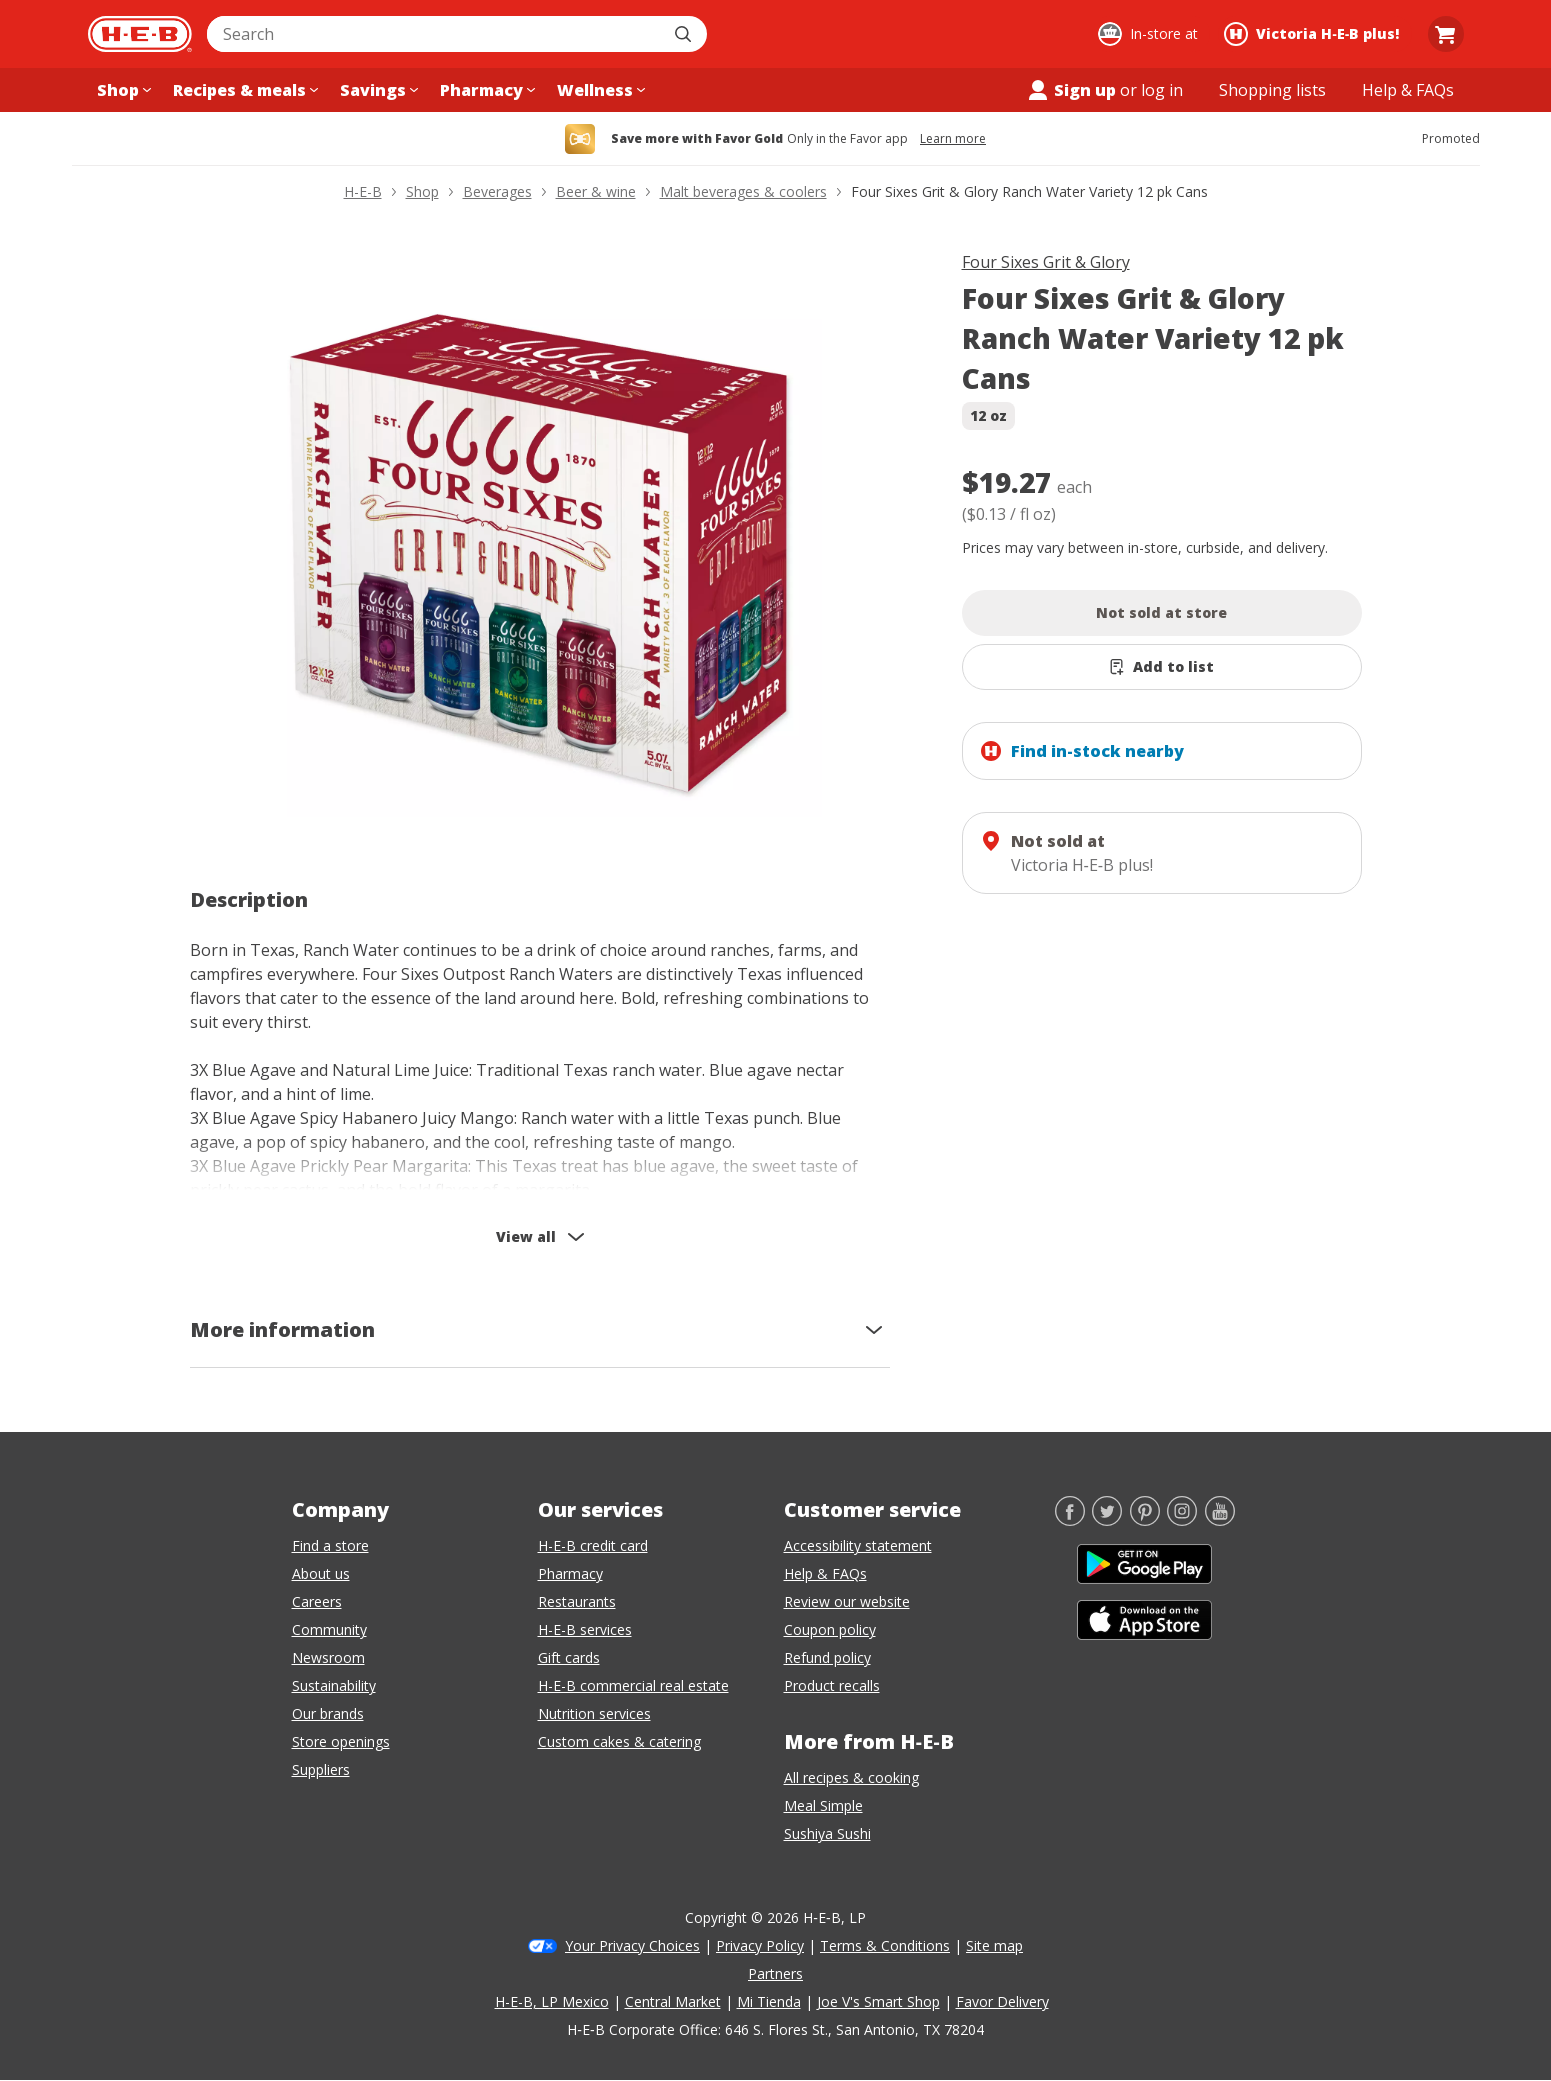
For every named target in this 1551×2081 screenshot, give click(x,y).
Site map (994, 1945)
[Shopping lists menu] (1272, 90)
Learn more (953, 139)
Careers (317, 1601)
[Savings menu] (377, 90)
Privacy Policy (760, 1945)
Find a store (330, 1545)
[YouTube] (1220, 1520)
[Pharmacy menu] (485, 90)
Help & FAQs (825, 1573)
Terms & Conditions (885, 1945)
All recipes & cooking (851, 1777)
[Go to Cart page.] (1446, 34)
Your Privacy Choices (632, 1945)
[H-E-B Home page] (140, 34)
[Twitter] (1107, 1520)
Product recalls (832, 1685)
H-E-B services (585, 1629)
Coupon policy (830, 1629)
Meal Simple (823, 1805)
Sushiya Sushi (827, 1833)
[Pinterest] (1145, 1520)
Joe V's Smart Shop (878, 2001)
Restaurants (577, 1601)
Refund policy (827, 1657)
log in (1162, 90)
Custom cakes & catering (619, 1741)
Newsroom (328, 1657)
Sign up (1071, 90)
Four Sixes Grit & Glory (1046, 262)
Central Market (673, 2001)
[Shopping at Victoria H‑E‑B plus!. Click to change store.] (1314, 34)
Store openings (341, 1741)
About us (321, 1573)
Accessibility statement (858, 1545)
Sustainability (334, 1685)
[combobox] (435, 34)
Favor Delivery (1002, 2001)
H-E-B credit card (593, 1545)
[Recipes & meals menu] (243, 90)
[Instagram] (1182, 1520)
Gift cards (569, 1657)
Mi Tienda (769, 2001)
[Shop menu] (122, 90)
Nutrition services (594, 1713)
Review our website (847, 1601)
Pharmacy (570, 1573)
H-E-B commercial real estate (633, 1685)
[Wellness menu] (599, 90)
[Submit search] (685, 34)
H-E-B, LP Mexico (552, 2001)
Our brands (328, 1713)
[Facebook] (1070, 1520)
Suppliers (321, 1769)
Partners (775, 1973)
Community (329, 1629)
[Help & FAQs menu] (1408, 90)
